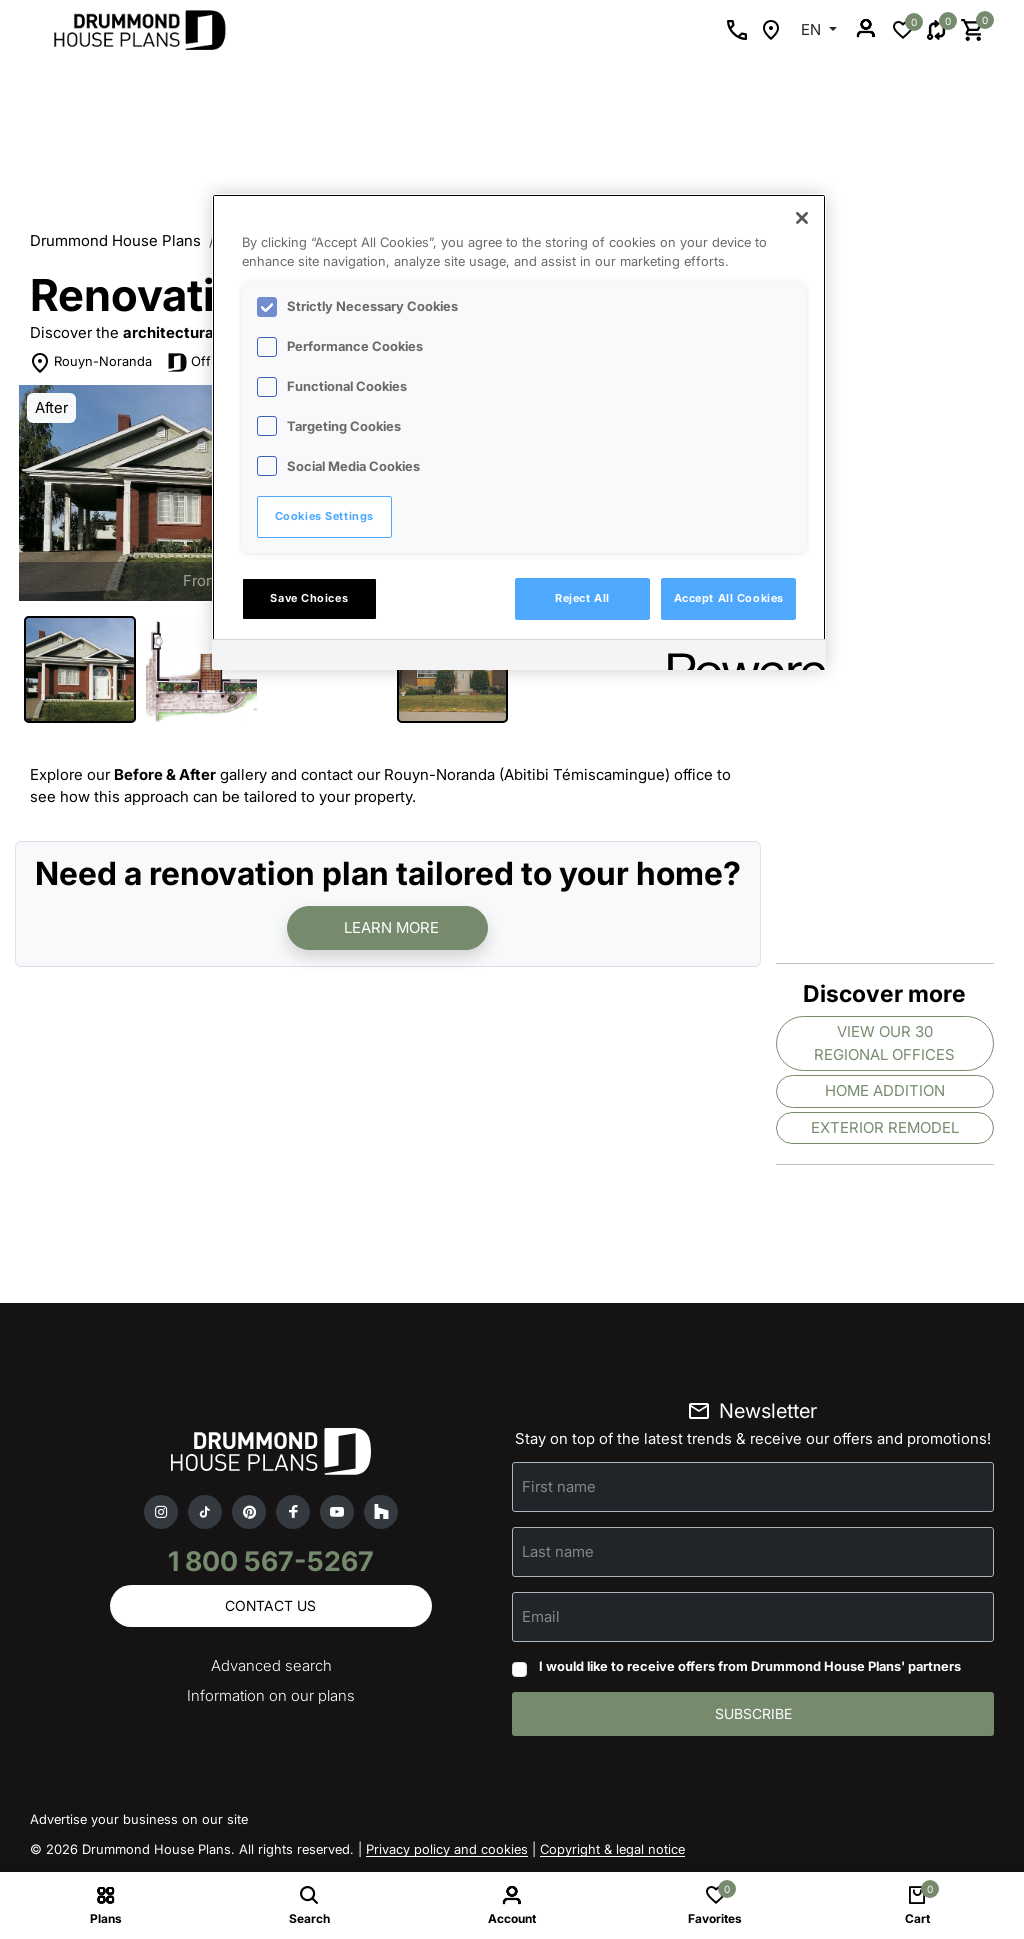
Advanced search (271, 1665)
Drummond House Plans (115, 240)
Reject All (582, 598)
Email (541, 1616)
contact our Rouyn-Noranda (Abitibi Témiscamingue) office (507, 774)
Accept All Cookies (729, 598)
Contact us (270, 1605)
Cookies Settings (324, 516)
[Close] (802, 218)
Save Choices (309, 598)
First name (559, 1486)
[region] (519, 432)
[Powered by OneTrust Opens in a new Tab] (740, 657)
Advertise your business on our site (139, 1819)
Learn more (391, 927)
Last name (558, 1551)
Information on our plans (271, 1695)
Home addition (885, 1090)
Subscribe (753, 1713)
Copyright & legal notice (612, 1849)
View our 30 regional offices (884, 1043)
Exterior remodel (885, 1127)
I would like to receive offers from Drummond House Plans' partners (750, 1666)
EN (813, 29)
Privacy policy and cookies (447, 1849)
